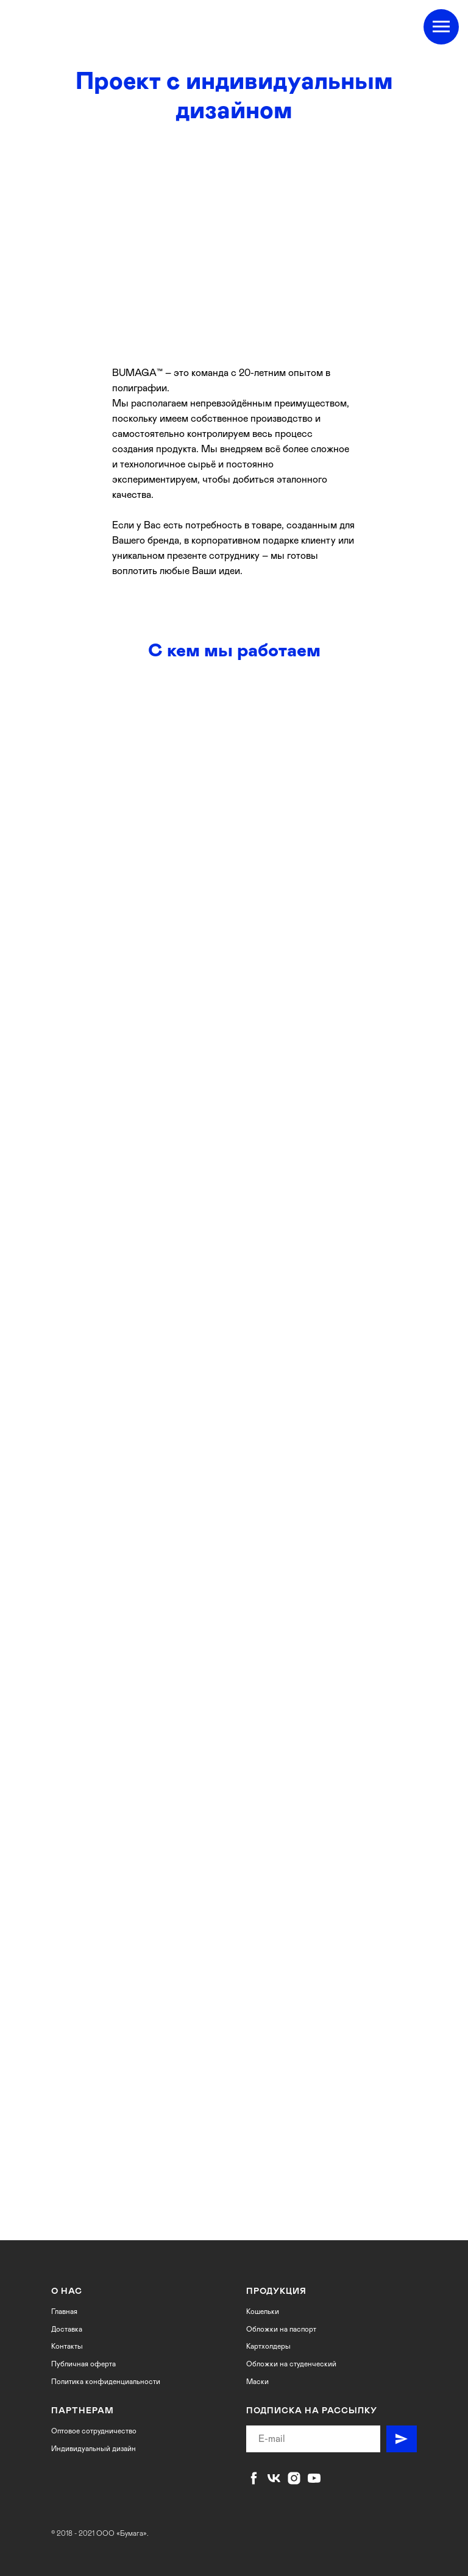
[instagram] (294, 2478)
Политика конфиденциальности (105, 2381)
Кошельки (262, 2311)
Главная (64, 2311)
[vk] (274, 2478)
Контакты (67, 2346)
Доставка (66, 2329)
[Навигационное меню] (441, 27)
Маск (255, 2381)
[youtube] (314, 2478)
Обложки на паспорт (281, 2329)
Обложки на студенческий (291, 2364)
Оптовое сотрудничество (93, 2431)
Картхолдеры (268, 2346)
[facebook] (253, 2478)
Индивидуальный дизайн (93, 2448)
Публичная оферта (83, 2364)
